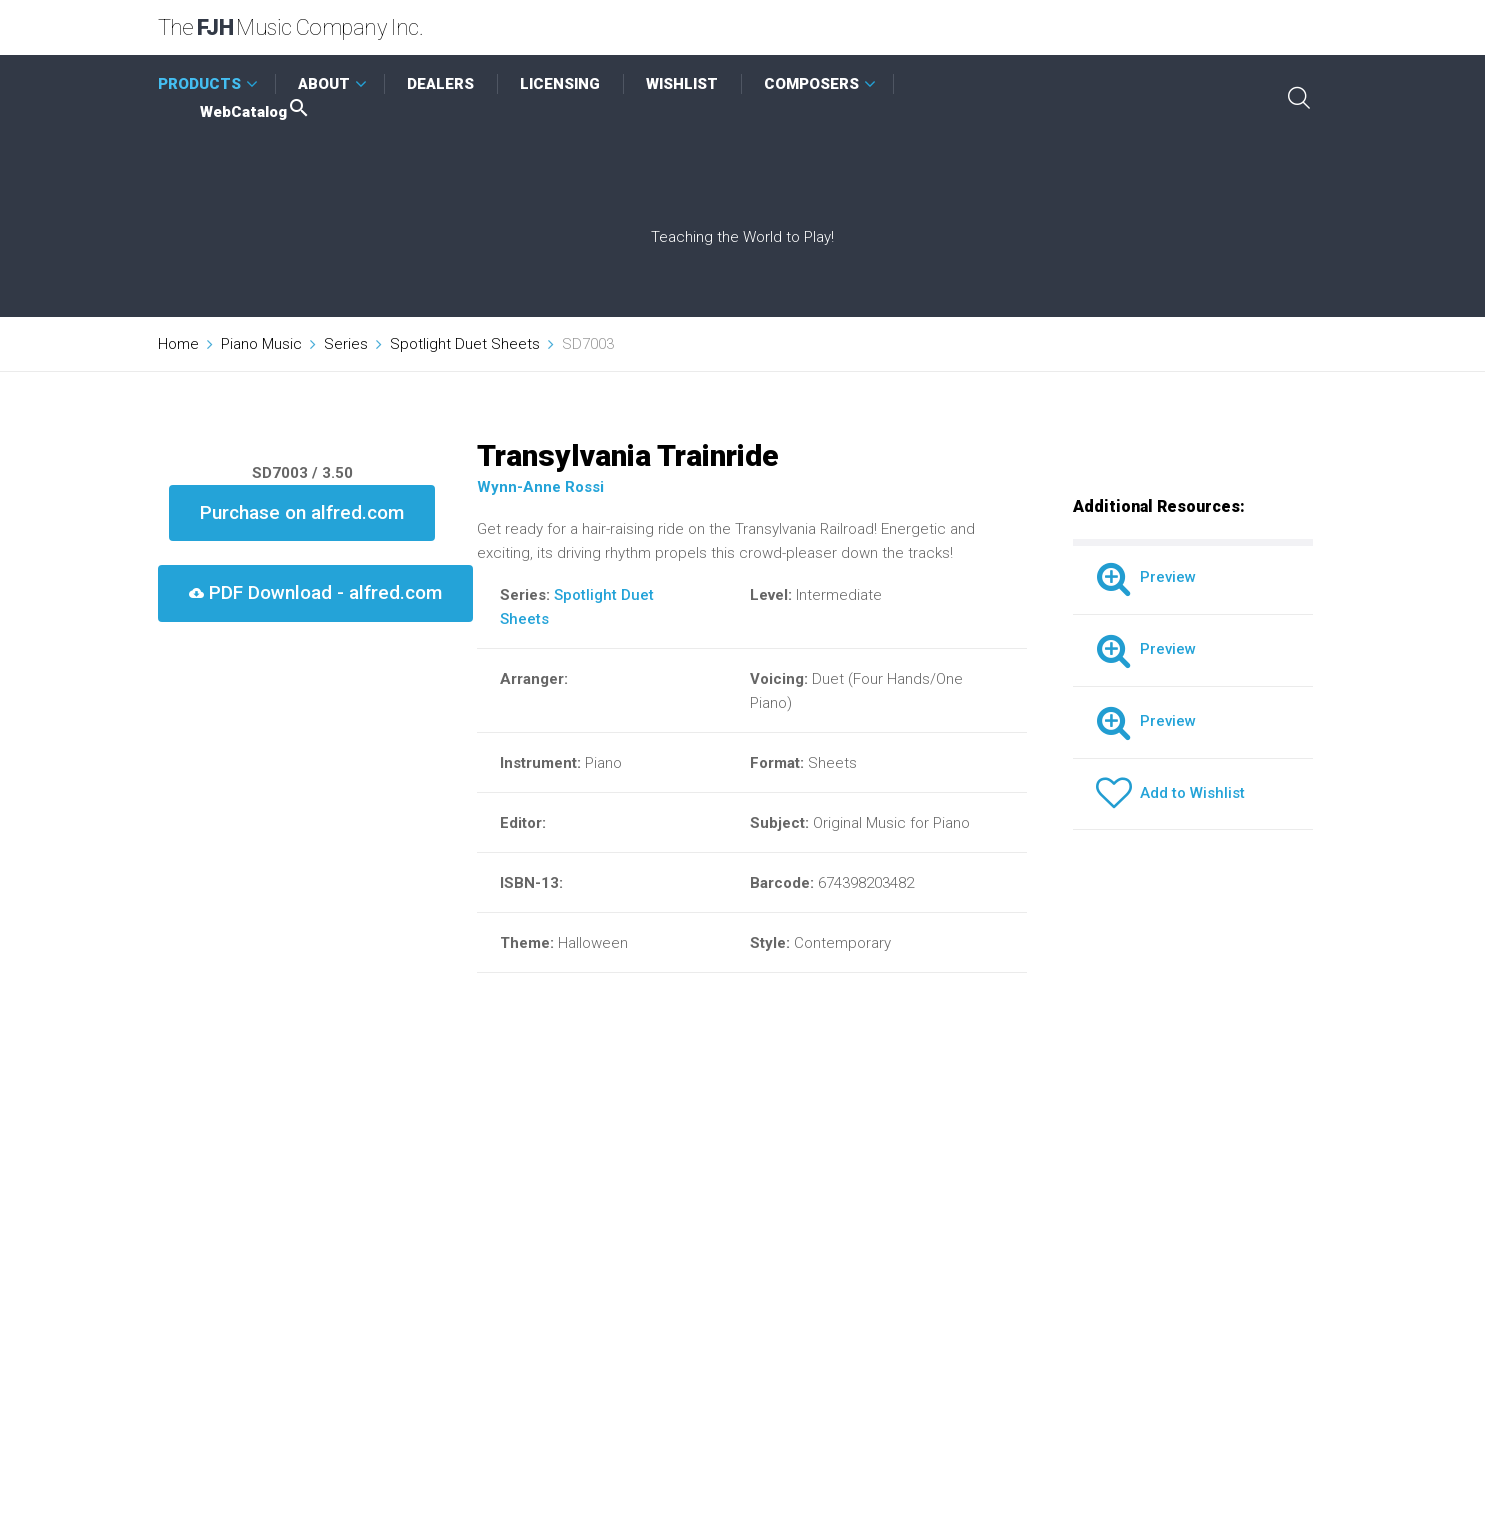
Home (178, 344)
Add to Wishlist (1170, 793)
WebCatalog (255, 112)
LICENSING (560, 84)
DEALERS (440, 84)
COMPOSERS (811, 84)
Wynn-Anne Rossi (540, 487)
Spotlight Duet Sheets (465, 344)
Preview (1146, 577)
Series (346, 344)
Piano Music (261, 344)
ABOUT (324, 84)
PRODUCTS (199, 84)
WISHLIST (682, 84)
